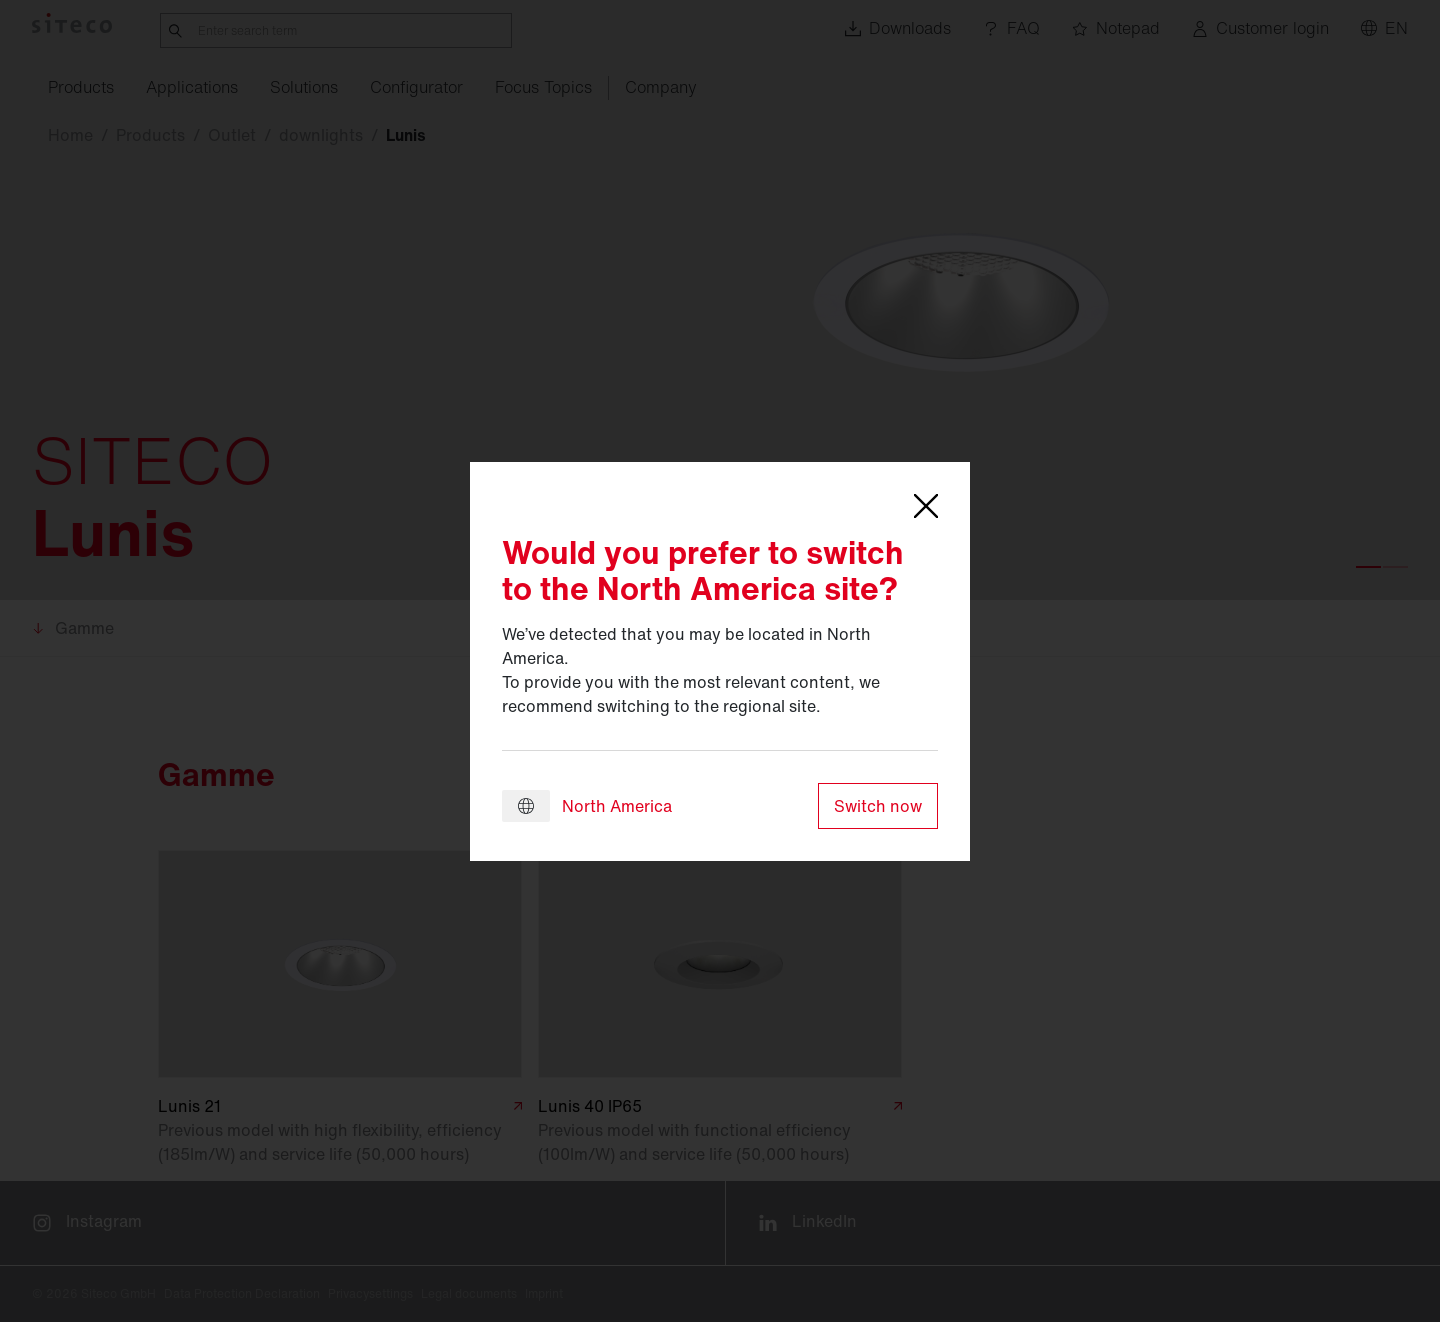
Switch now (878, 806)
